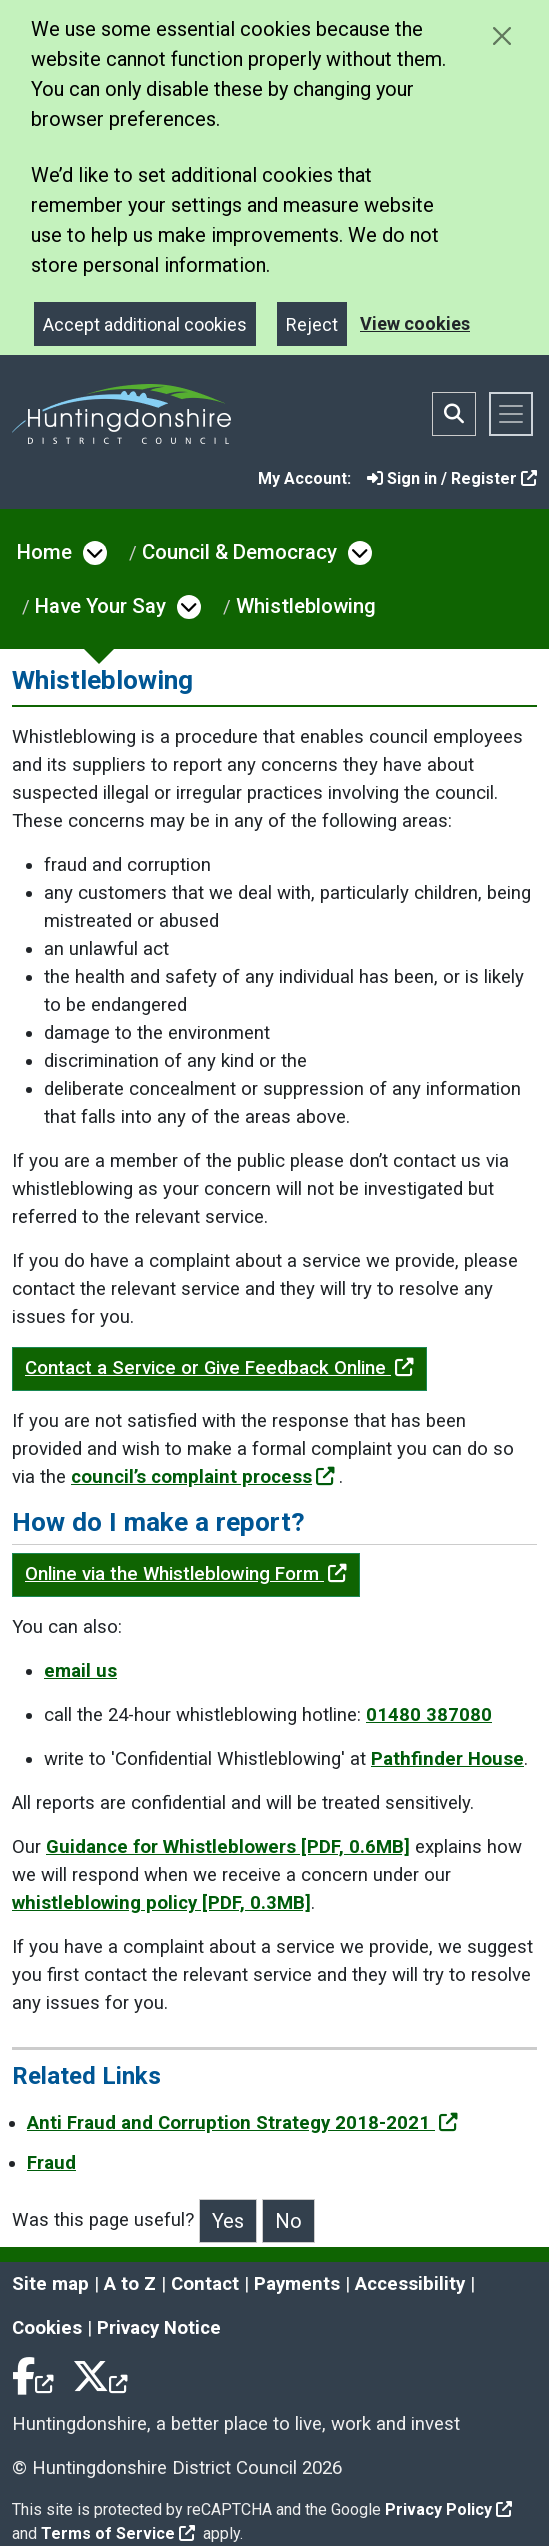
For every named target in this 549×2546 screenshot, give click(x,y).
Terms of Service (118, 2533)
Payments (297, 2284)
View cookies (415, 323)
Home (44, 552)
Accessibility (410, 2284)
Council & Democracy (239, 552)
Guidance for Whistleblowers (228, 1847)
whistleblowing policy (161, 1903)
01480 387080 (429, 1715)
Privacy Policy (448, 2509)
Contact (205, 2284)
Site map (50, 2284)
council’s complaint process (203, 1477)
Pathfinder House (447, 1759)
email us (80, 1671)
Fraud (51, 2163)
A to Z (130, 2284)
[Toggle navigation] (511, 414)
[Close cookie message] (501, 35)
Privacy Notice (159, 2328)
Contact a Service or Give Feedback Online (219, 1368)
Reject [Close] (312, 324)
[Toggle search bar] (454, 414)
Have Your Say (100, 606)
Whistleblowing (306, 606)
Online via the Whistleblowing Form (186, 1574)
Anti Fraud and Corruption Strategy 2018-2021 (242, 2123)
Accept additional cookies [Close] (145, 324)
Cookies (47, 2328)
